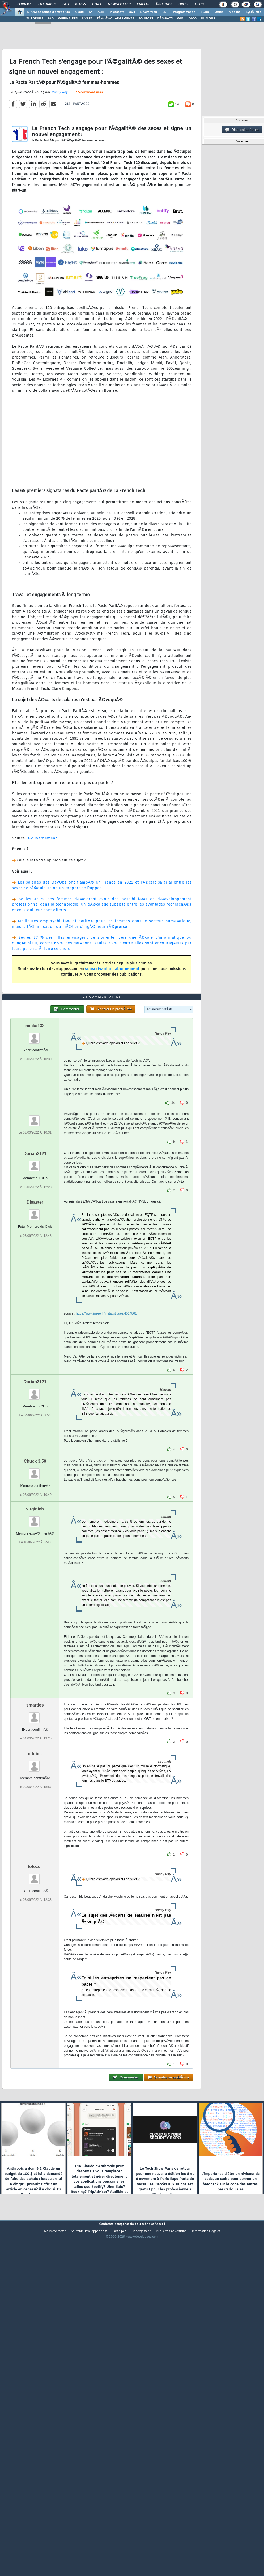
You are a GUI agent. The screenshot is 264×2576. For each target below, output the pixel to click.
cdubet (35, 1889)
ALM (100, 12)
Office (219, 12)
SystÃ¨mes (253, 12)
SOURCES (145, 18)
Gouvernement (42, 883)
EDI (165, 12)
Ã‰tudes (164, 4)
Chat (97, 4)
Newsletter (119, 4)
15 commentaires (89, 138)
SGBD (205, 12)
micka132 (35, 1161)
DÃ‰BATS (165, 18)
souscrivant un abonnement (112, 1014)
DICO (193, 18)
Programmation (184, 12)
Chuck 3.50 (35, 1597)
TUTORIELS (34, 18)
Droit (183, 4)
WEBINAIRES (68, 18)
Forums (24, 4)
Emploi (143, 4)
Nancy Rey (59, 138)
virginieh (35, 1645)
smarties (35, 1841)
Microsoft (116, 12)
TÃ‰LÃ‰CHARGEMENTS (115, 18)
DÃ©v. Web (148, 12)
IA (90, 12)
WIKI (180, 18)
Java (132, 12)
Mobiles (234, 12)
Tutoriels (47, 4)
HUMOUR (208, 18)
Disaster (35, 1338)
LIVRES (87, 18)
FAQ (65, 4)
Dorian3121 (35, 1289)
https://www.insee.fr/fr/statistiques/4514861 (106, 1449)
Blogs (80, 4)
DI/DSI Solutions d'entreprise (48, 12)
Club (199, 4)
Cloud (79, 12)
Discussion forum (242, 130)
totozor (35, 2002)
